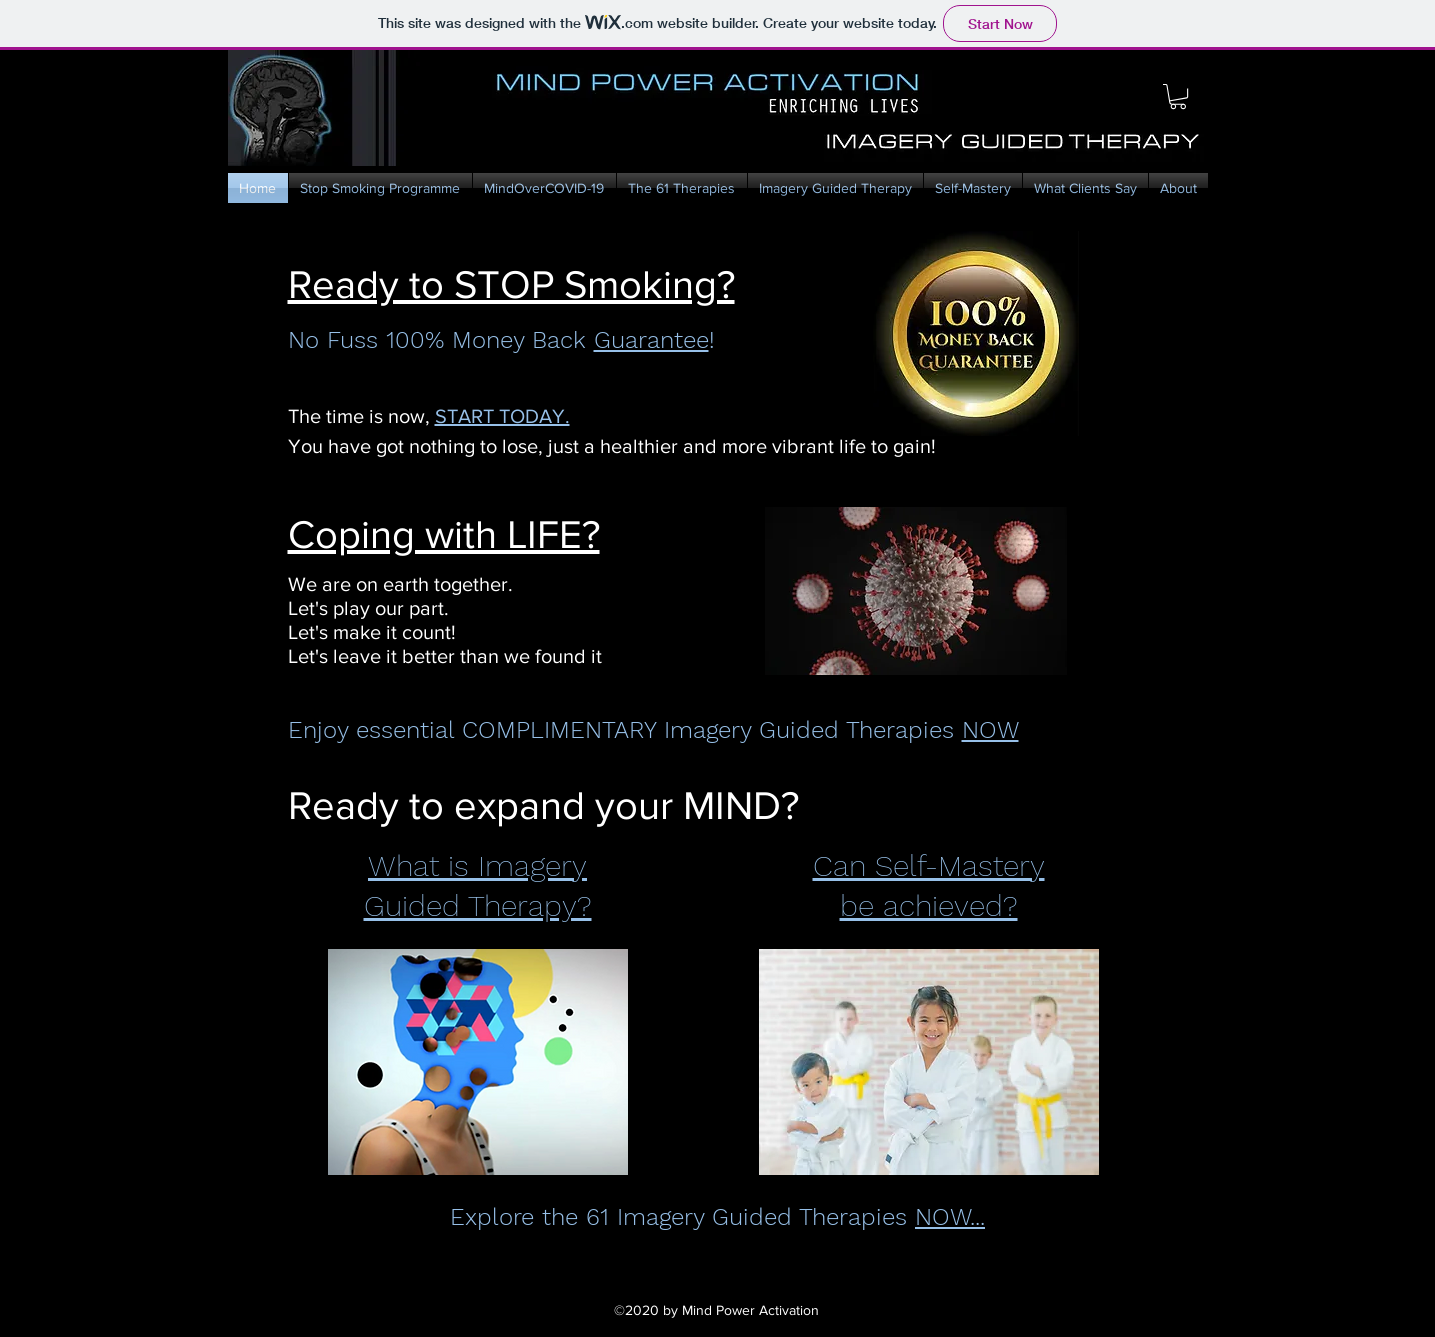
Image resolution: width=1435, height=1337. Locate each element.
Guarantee (651, 340)
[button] (1178, 96)
